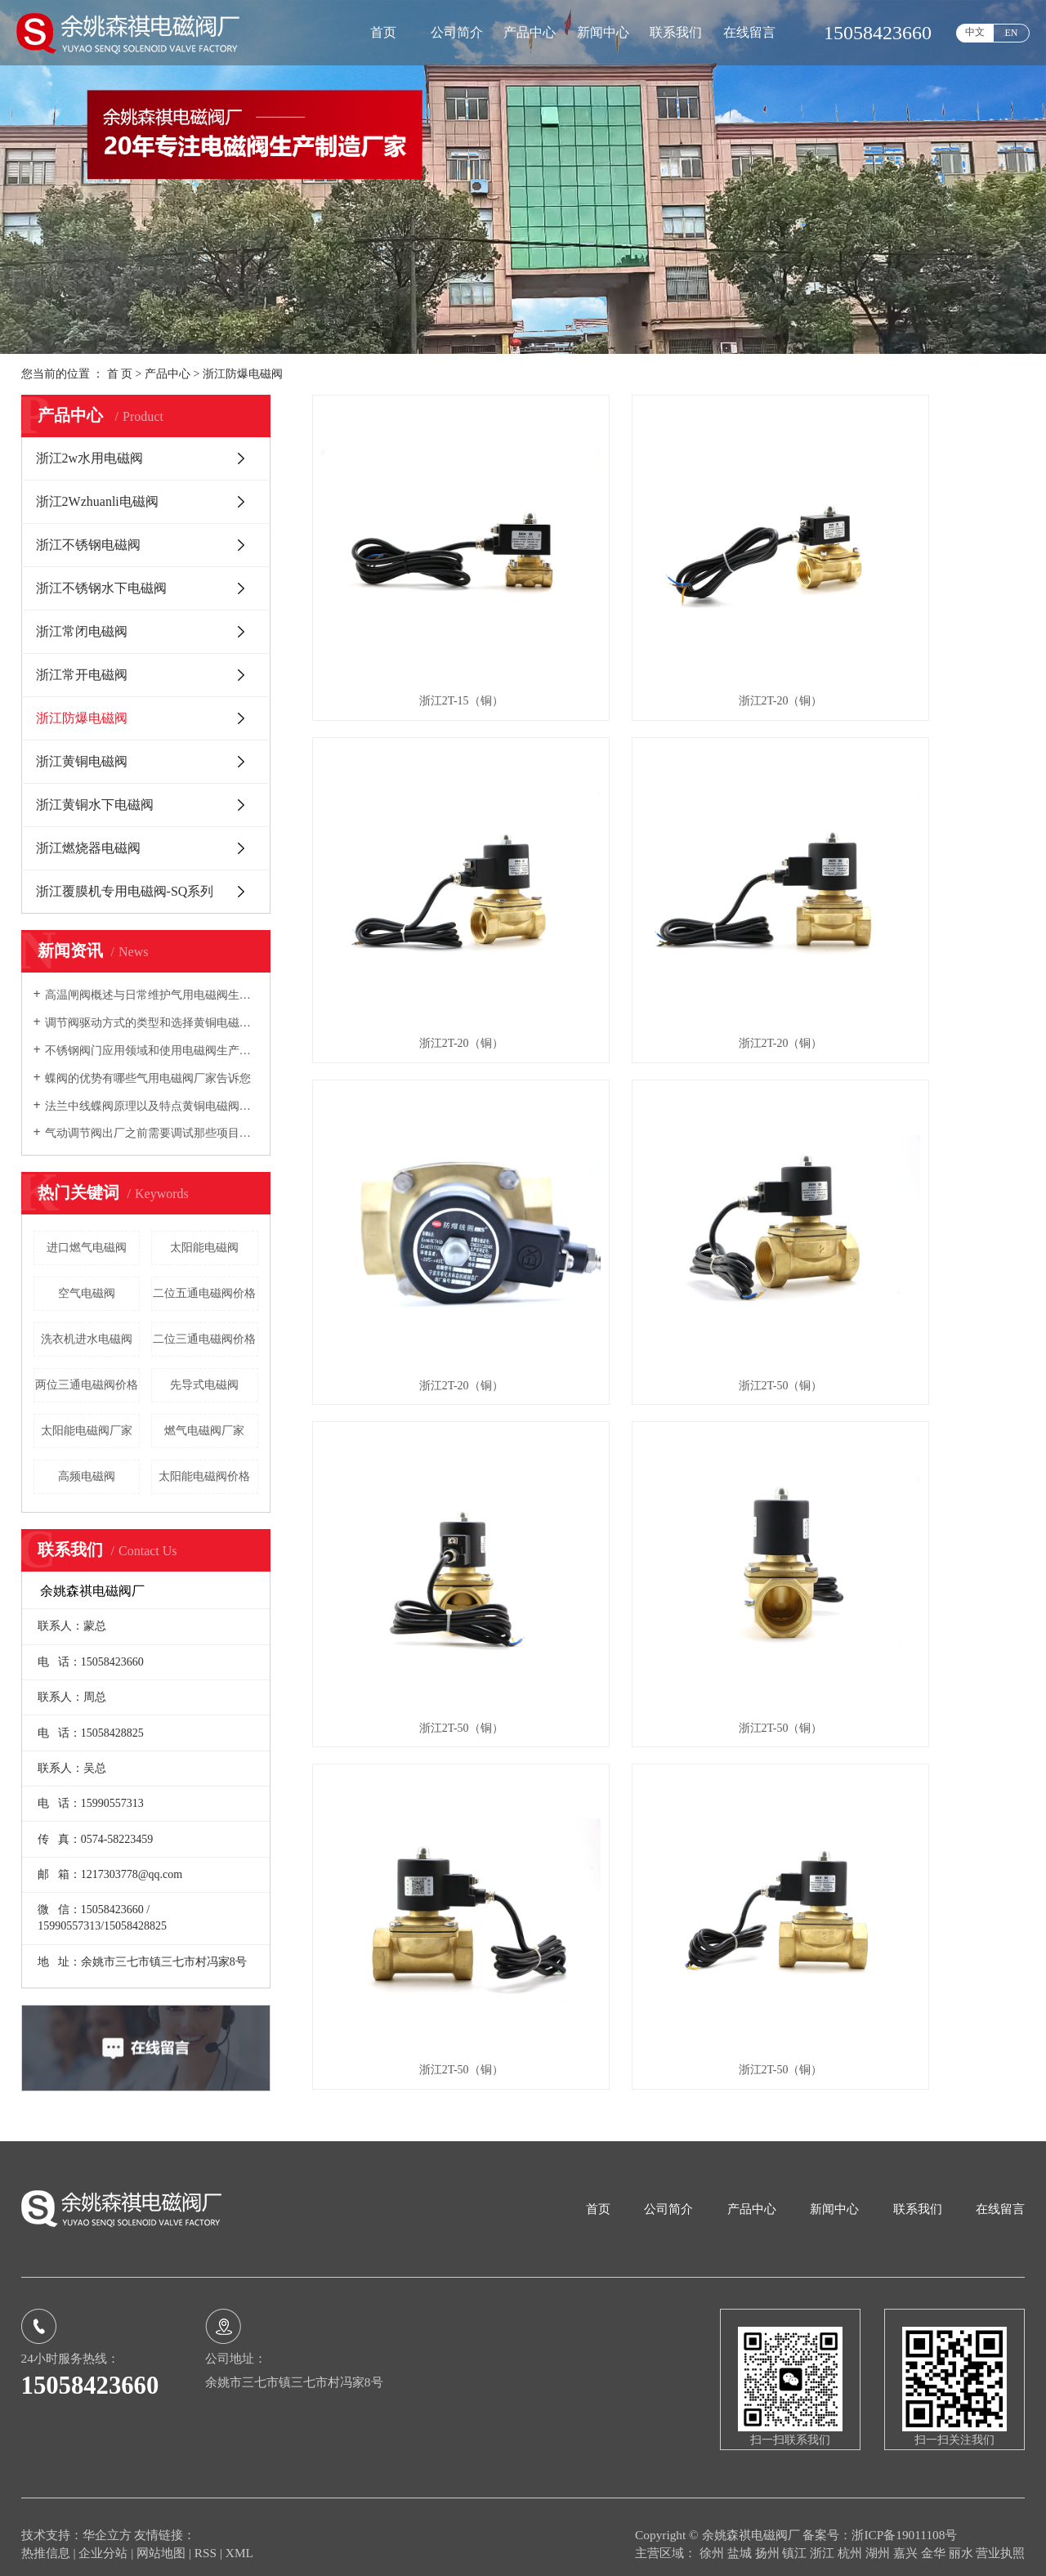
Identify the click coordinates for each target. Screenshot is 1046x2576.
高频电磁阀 (86, 1476)
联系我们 (676, 32)
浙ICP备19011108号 (904, 2520)
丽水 (963, 2538)
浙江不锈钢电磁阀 (88, 545)
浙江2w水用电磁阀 (90, 458)
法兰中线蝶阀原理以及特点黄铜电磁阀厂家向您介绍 (151, 1106)
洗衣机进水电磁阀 (86, 1339)
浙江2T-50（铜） (913, 894)
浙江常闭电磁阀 (81, 631)
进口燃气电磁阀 (87, 1247)
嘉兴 (907, 2538)
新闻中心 (603, 32)
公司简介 (457, 32)
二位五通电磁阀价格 (204, 1293)
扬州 (769, 2538)
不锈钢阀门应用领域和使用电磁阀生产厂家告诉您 (151, 1050)
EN (1011, 32)
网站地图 (162, 2538)
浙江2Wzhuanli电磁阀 (97, 501)
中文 (975, 32)
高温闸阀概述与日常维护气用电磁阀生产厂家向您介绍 (151, 995)
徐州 (713, 2538)
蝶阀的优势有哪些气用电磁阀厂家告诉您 (148, 1078)
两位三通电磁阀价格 (86, 1385)
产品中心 (529, 32)
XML (239, 2538)
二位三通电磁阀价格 (204, 1339)
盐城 (741, 2538)
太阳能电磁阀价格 (204, 1476)
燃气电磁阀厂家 (204, 1430)
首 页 (120, 374)
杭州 (851, 2538)
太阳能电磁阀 (204, 1247)
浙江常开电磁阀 (81, 675)
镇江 (796, 2538)
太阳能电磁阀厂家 (86, 1430)
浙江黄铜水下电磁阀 (95, 805)
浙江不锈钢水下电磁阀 (101, 588)
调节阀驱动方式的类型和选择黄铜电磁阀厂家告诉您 (151, 1023)
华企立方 (107, 2520)
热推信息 (45, 2538)
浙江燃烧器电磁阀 (88, 848)
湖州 (879, 2538)
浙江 (824, 2538)
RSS (205, 2538)
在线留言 (749, 32)
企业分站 (102, 2538)
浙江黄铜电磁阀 (81, 761)
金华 (935, 2538)
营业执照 (1000, 2538)
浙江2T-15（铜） (424, 626)
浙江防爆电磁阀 (243, 374)
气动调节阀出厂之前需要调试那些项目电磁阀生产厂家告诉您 (151, 1133)
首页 (383, 32)
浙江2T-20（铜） (669, 626)
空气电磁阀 (86, 1293)
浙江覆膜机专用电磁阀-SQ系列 (125, 891)
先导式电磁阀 (204, 1385)
